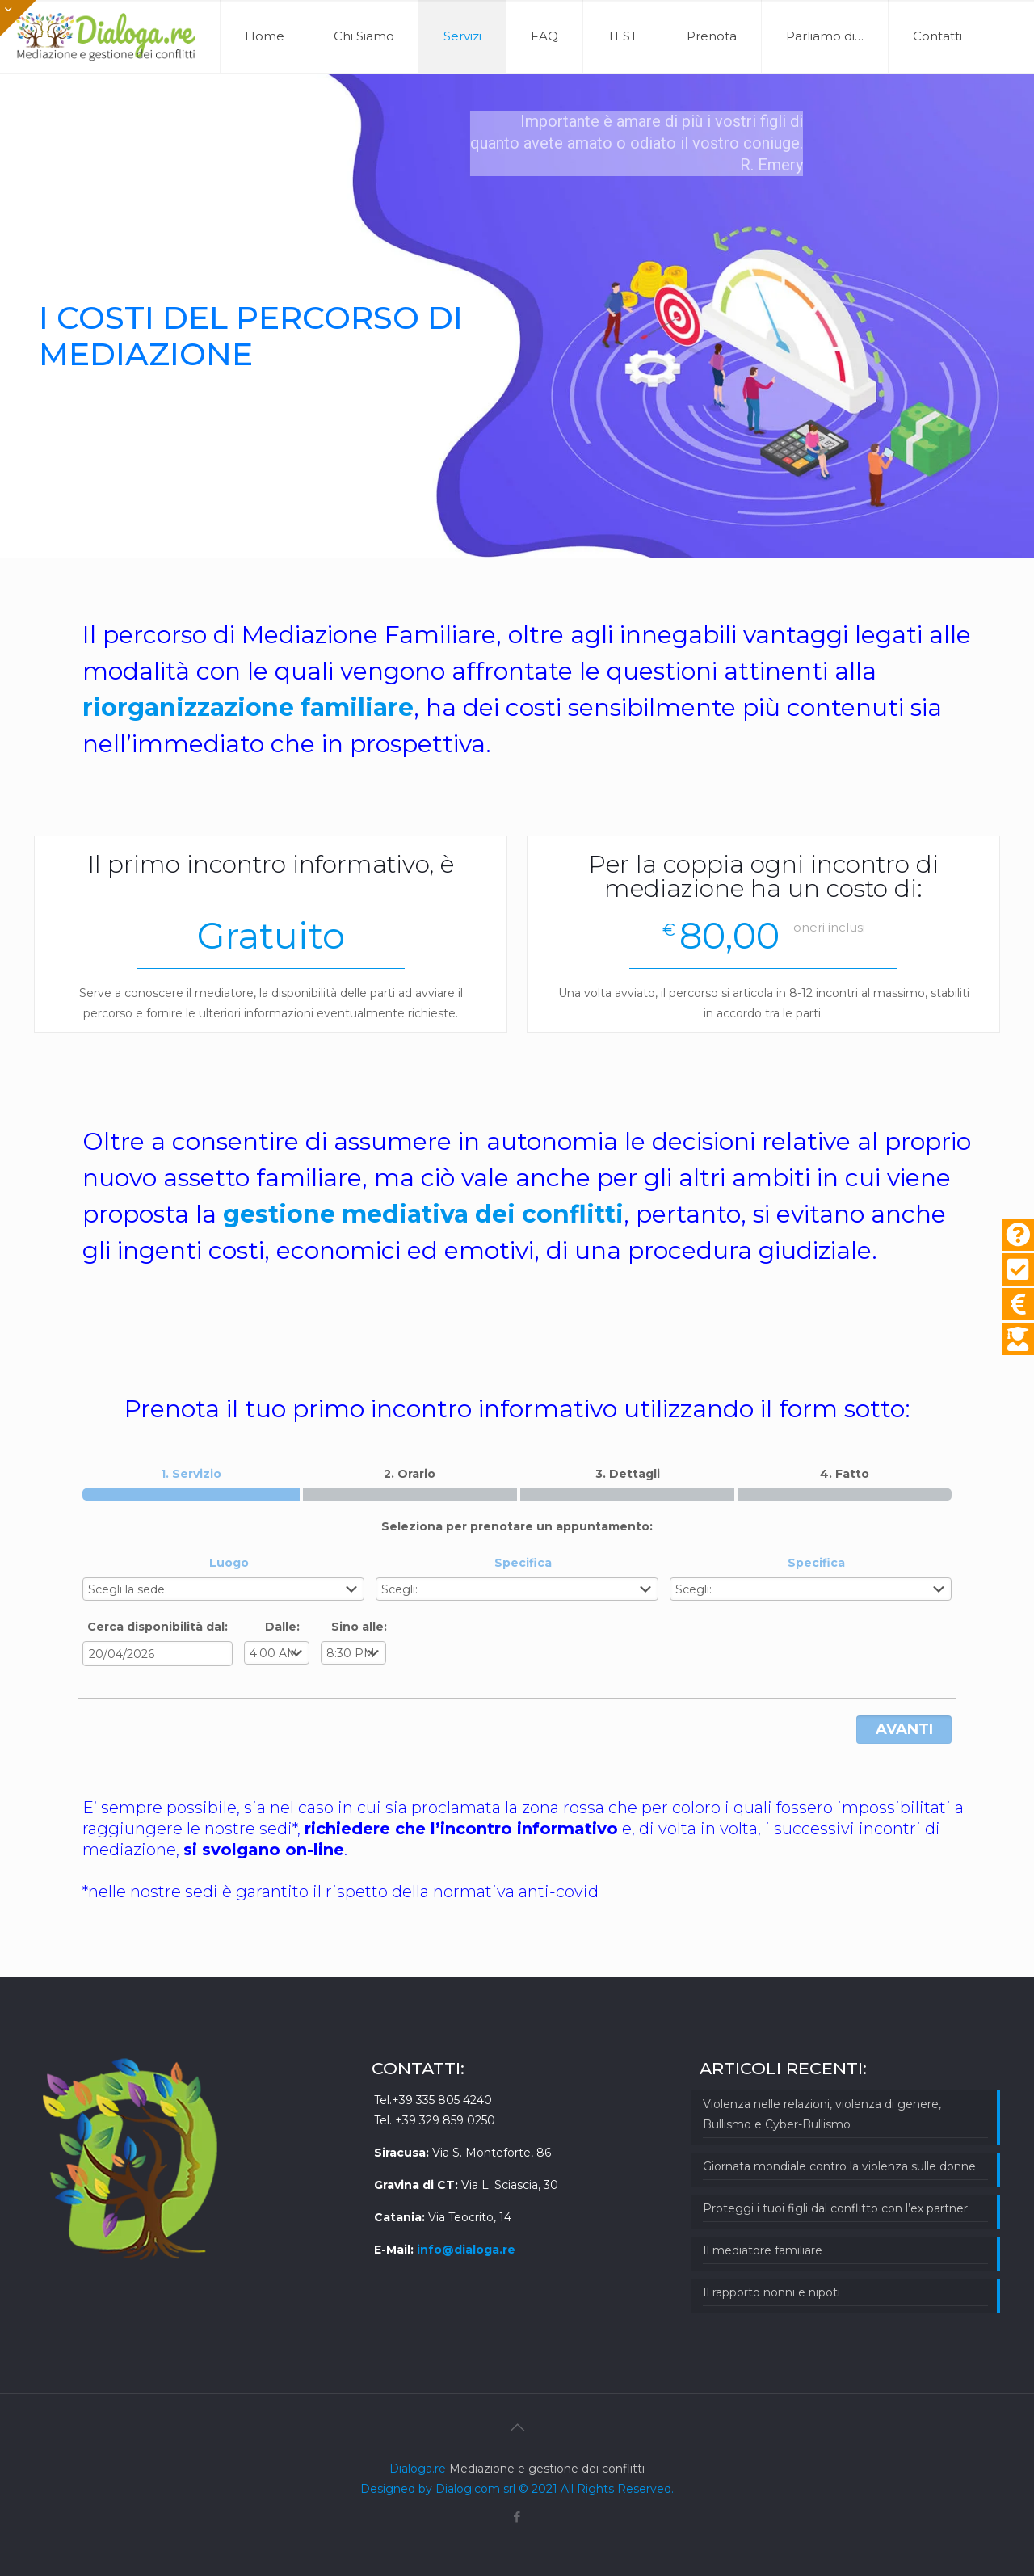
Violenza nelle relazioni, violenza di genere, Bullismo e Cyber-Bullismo (822, 2114)
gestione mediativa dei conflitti (423, 1214)
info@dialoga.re (466, 2249)
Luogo (229, 1562)
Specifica (523, 1562)
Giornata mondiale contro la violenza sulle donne (839, 2166)
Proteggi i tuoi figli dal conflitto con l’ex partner (835, 2208)
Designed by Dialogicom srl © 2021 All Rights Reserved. (517, 2488)
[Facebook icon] (517, 2516)
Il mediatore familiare (762, 2250)
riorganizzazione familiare (248, 707)
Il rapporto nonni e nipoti (771, 2292)
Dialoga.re (419, 2468)
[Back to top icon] (517, 2427)
